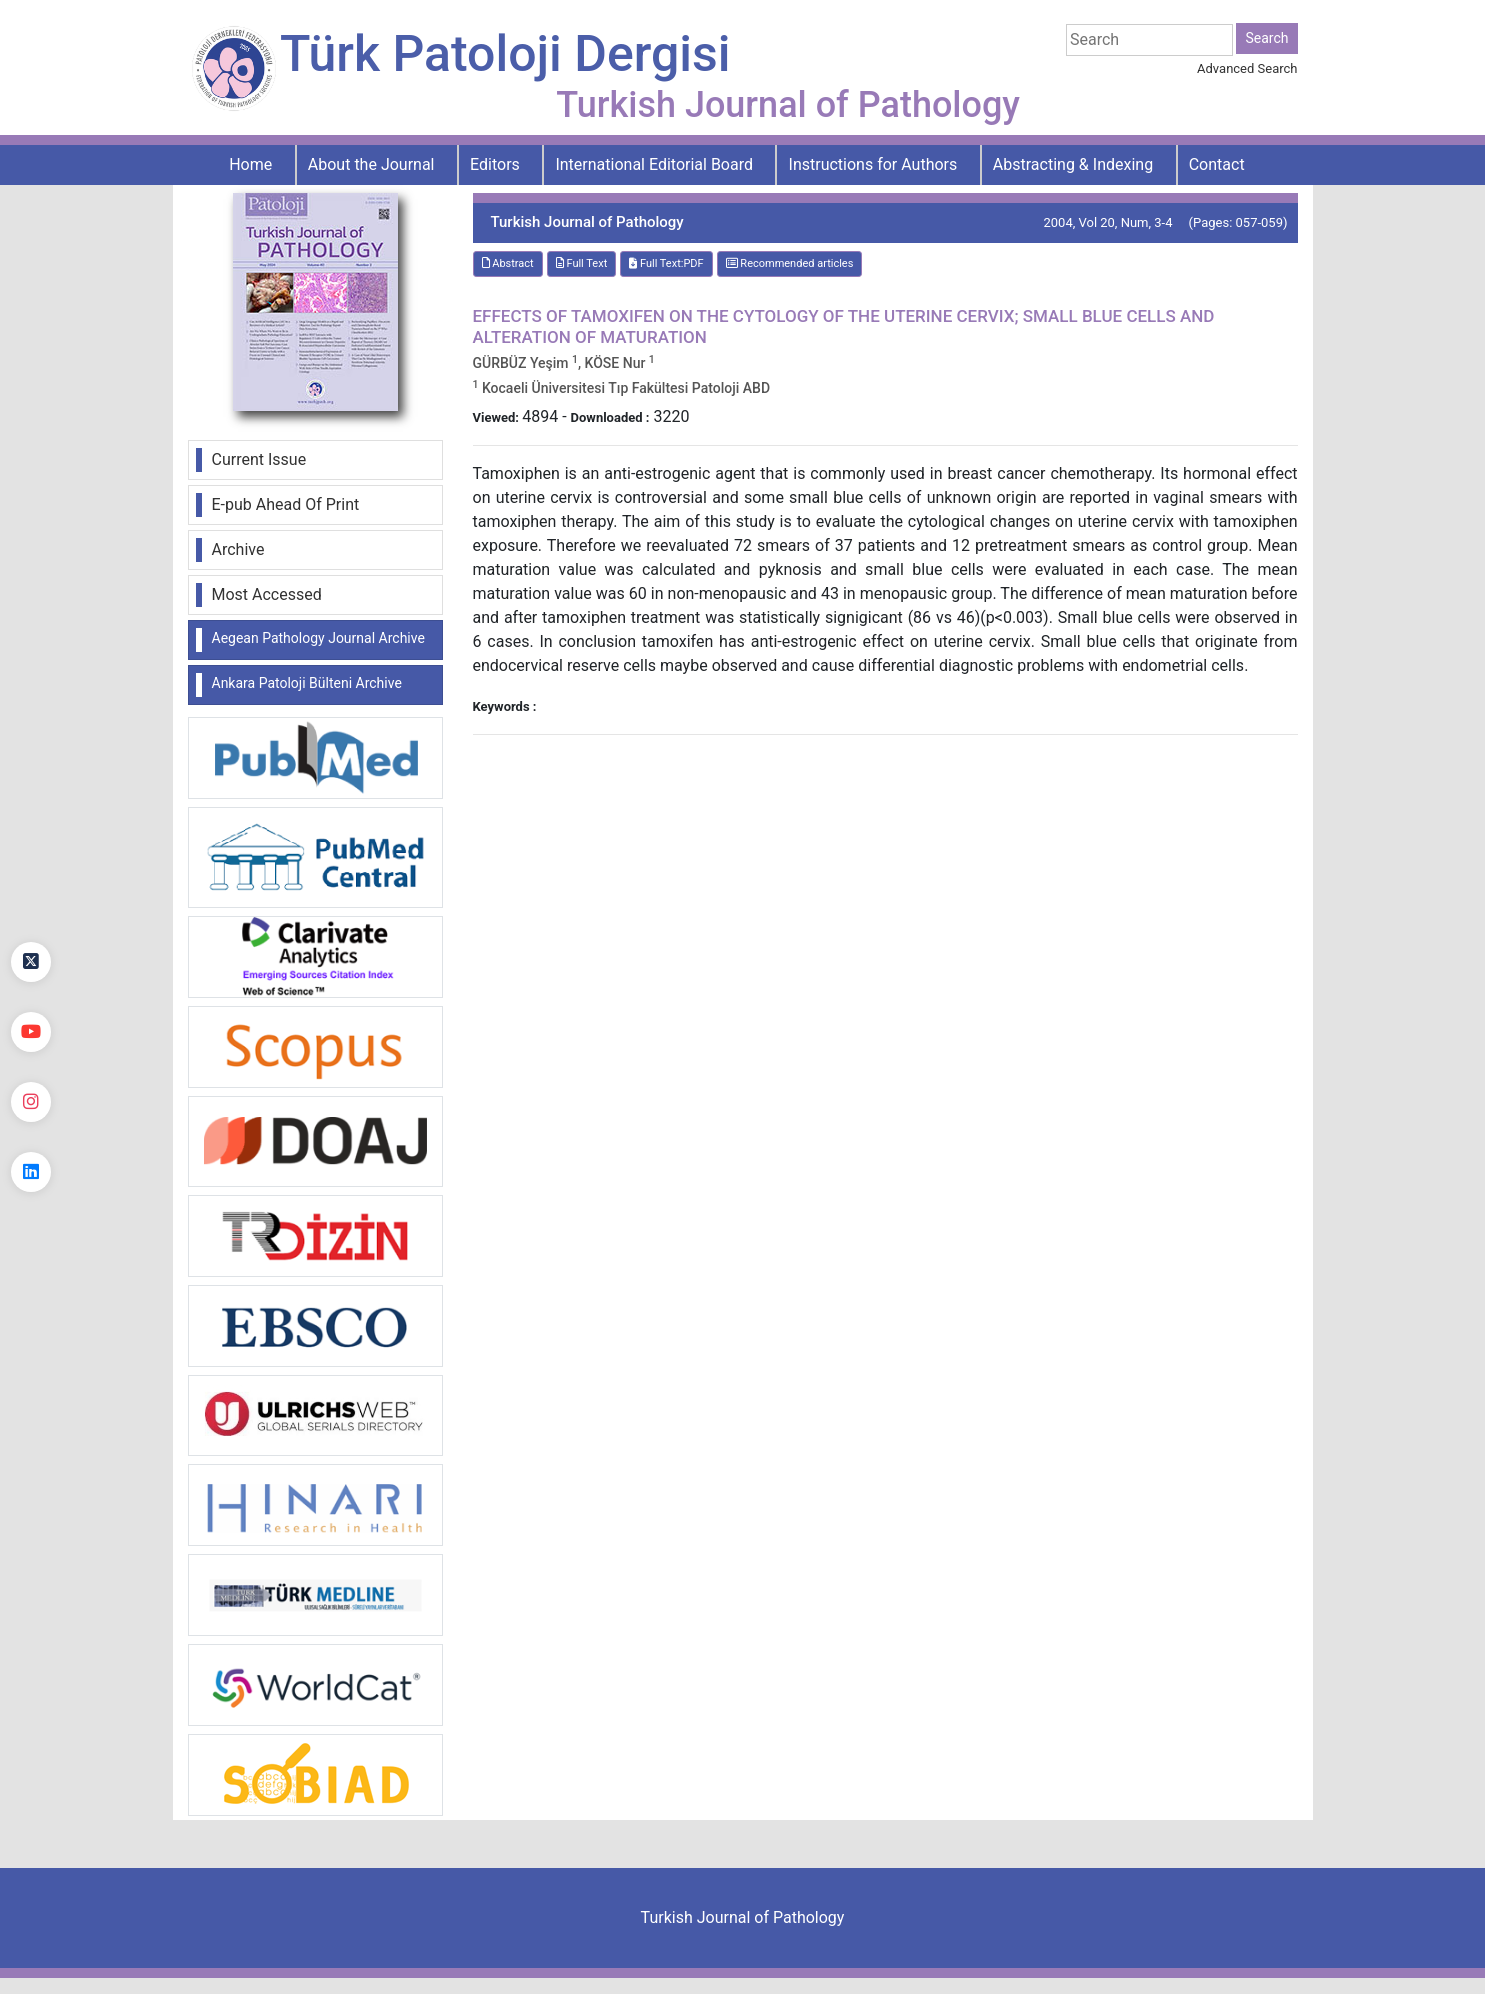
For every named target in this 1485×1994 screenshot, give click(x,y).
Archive (238, 549)
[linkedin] (31, 1172)
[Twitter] (31, 962)
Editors (495, 164)
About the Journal (371, 164)
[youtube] (31, 1032)
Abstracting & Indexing (1073, 164)
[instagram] (31, 1102)
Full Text (582, 263)
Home (250, 164)
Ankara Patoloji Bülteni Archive (307, 683)
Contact (1217, 164)
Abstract (508, 263)
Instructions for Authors (873, 164)
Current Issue (259, 459)
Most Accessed (267, 594)
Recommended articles (790, 263)
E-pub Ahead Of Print (286, 504)
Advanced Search (1247, 68)
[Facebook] (31, 892)
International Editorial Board (654, 164)
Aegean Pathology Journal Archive (318, 638)
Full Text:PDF (666, 263)
